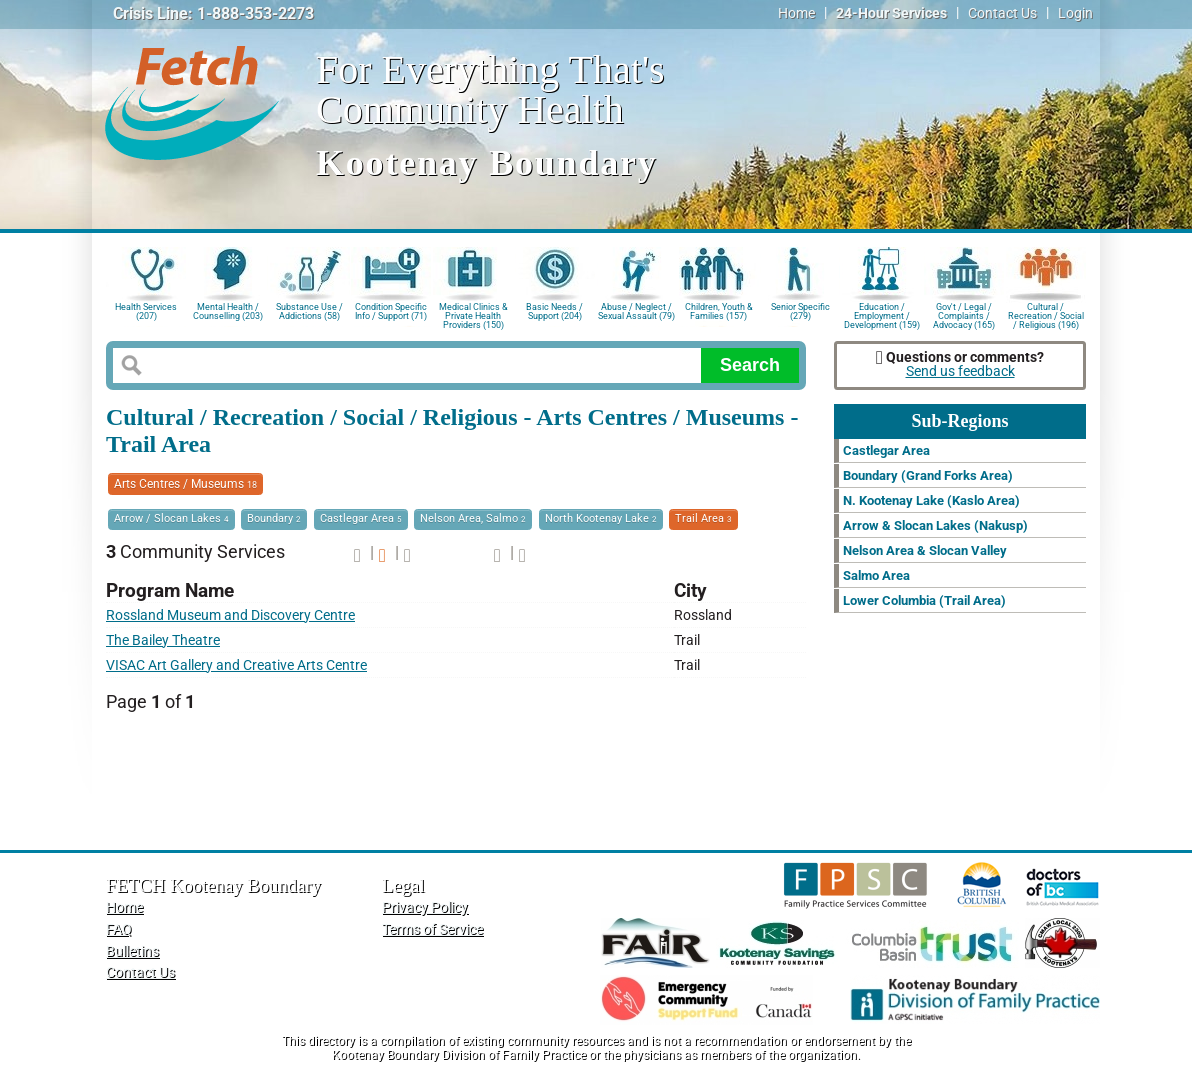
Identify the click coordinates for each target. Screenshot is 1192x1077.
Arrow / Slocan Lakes (171, 518)
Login (1075, 13)
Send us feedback (960, 371)
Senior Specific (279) (800, 311)
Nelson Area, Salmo (473, 518)
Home (796, 13)
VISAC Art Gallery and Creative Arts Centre (236, 665)
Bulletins (132, 951)
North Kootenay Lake (601, 518)
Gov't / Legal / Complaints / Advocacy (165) (964, 314)
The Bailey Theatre (163, 640)
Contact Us (1002, 13)
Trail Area (703, 518)
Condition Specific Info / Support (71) (391, 311)
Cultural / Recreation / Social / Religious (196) (1046, 314)
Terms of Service (432, 929)
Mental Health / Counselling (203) (228, 311)
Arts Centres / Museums (185, 484)
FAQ (119, 929)
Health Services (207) (146, 311)
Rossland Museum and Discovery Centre (230, 615)
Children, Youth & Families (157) (719, 311)
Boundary (274, 518)
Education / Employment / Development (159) (882, 314)
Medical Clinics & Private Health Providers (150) (473, 314)
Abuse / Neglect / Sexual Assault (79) (636, 311)
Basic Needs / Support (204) (554, 311)
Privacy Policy (425, 907)
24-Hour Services (891, 13)
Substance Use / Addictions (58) (309, 311)
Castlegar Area (361, 518)
